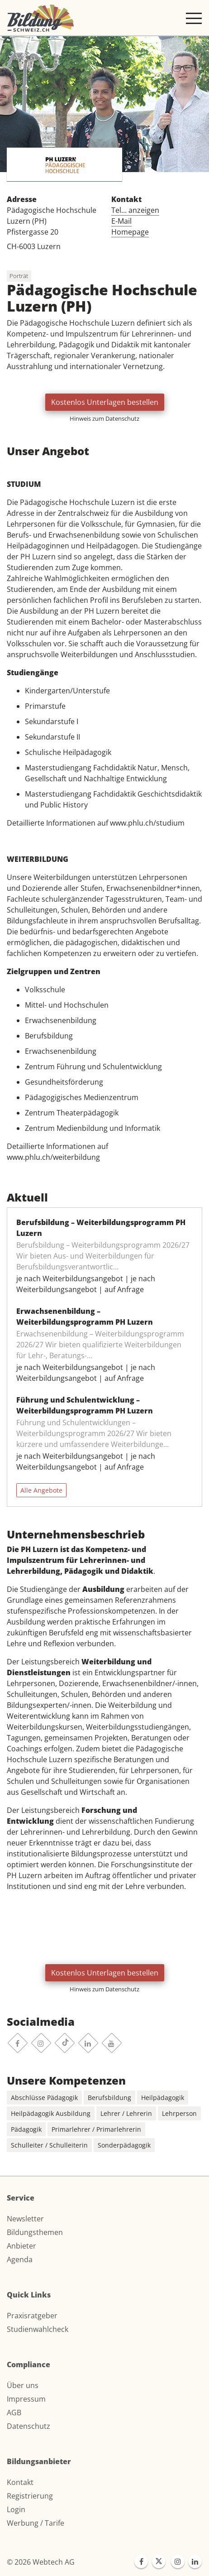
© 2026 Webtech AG (41, 2562)
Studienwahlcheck (37, 2329)
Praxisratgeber (32, 2316)
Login (16, 2509)
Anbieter (21, 2246)
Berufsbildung (109, 2097)
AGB (14, 2412)
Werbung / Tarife (35, 2523)
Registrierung (30, 2496)
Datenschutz (28, 2426)
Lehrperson (179, 2113)
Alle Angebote (41, 1490)
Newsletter (25, 2219)
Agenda (20, 2259)
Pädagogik (26, 2129)
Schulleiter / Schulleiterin (49, 2145)
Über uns (22, 2385)
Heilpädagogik (162, 2097)
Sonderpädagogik (124, 2145)
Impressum (26, 2399)
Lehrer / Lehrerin (126, 2113)
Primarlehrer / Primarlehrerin (96, 2129)
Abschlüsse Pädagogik (44, 2097)
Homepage (130, 232)
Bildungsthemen (35, 2232)
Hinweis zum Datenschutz (104, 418)
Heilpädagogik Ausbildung (50, 2113)
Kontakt (20, 2482)
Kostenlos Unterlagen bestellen (104, 402)
